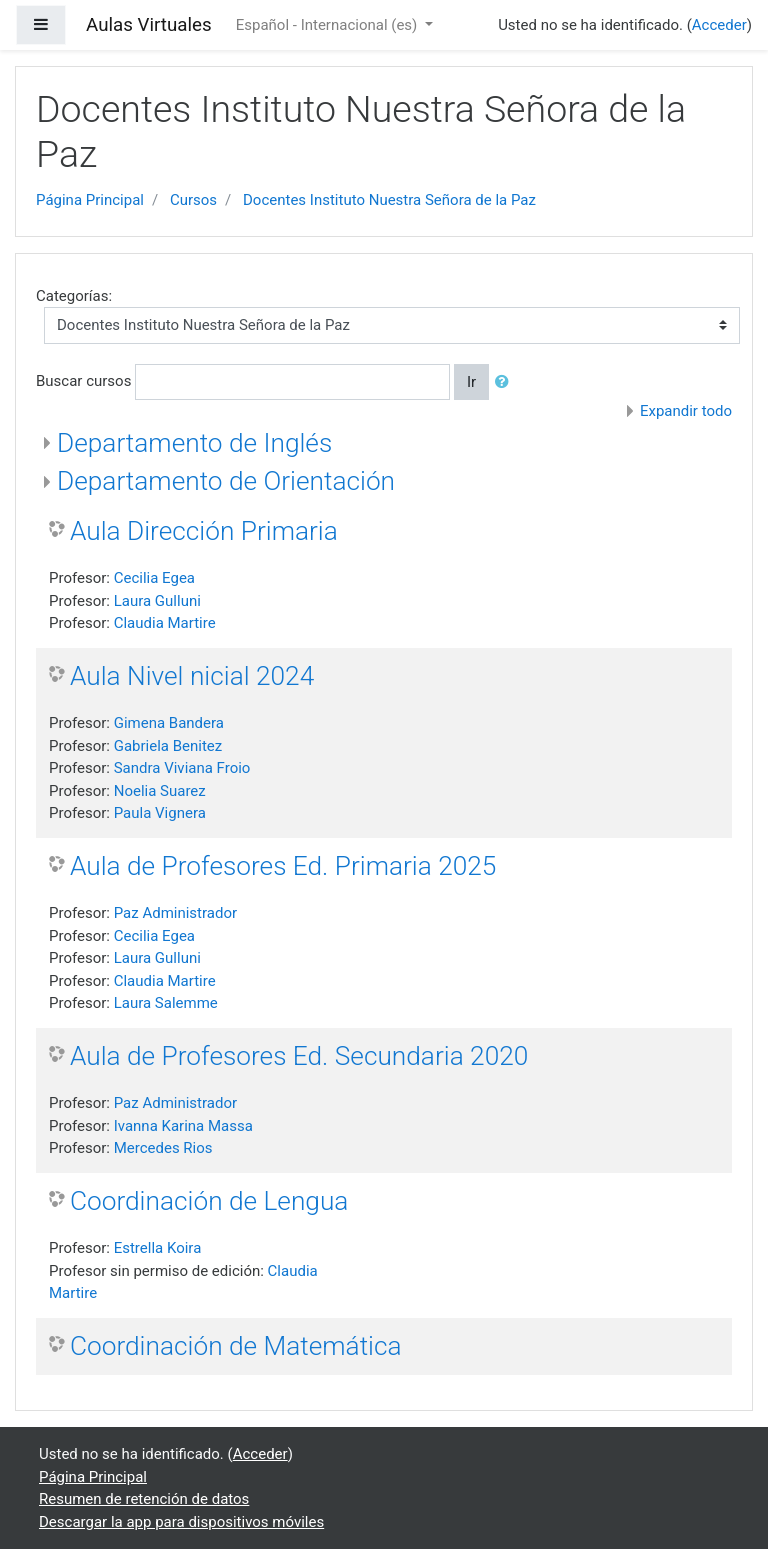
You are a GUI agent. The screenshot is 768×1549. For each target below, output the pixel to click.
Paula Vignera (160, 813)
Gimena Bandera (169, 723)
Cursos (193, 200)
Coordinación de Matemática (236, 1346)
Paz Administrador (175, 913)
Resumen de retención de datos (144, 1499)
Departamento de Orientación (226, 481)
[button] (506, 382)
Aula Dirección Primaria (204, 531)
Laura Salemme (166, 1003)
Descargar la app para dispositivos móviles (181, 1522)
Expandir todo (686, 411)
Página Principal (90, 200)
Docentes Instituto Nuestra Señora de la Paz (389, 200)
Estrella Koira (158, 1248)
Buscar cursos (83, 381)
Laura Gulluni (157, 601)
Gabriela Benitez (168, 746)
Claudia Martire (165, 623)
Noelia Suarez (160, 791)
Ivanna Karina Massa (183, 1126)
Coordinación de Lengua (209, 1201)
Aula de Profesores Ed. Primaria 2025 (283, 866)
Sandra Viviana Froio (182, 768)
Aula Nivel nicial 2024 (192, 676)
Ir (471, 382)
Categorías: (74, 296)
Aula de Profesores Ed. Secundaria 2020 (299, 1056)
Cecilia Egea (154, 578)
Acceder (719, 25)
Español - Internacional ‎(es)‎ (328, 25)
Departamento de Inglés (194, 443)
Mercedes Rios (163, 1148)
